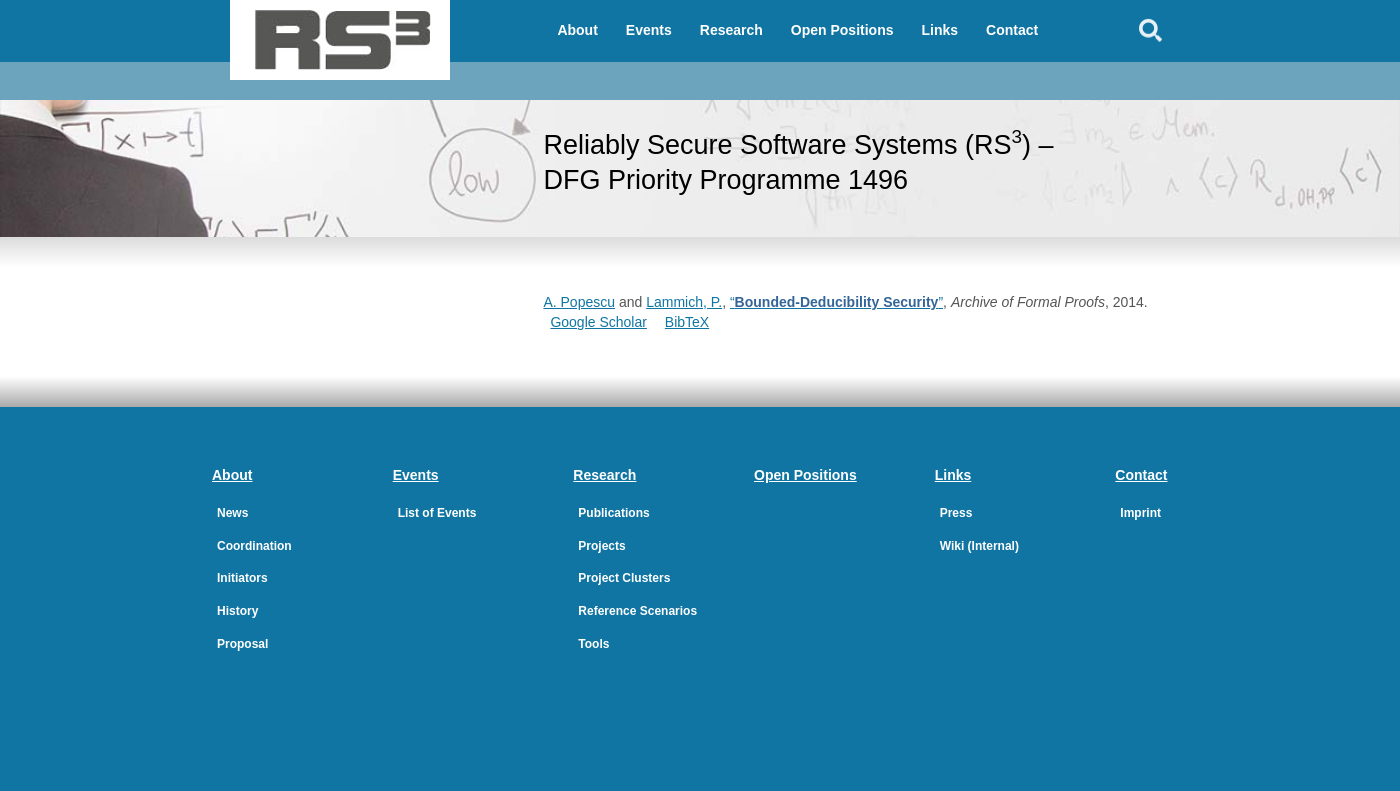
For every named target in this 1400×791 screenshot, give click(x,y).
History (237, 611)
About (577, 30)
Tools (593, 644)
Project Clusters (624, 578)
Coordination (254, 546)
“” (836, 302)
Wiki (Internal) (979, 546)
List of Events (437, 513)
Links (940, 30)
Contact (1012, 30)
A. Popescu (579, 302)
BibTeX (687, 322)
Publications (613, 513)
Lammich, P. (684, 302)
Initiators (242, 578)
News (232, 513)
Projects (601, 546)
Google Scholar (598, 322)
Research (731, 30)
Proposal (242, 644)
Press (956, 513)
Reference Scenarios (637, 611)
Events (649, 30)
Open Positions (842, 30)
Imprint (1140, 513)
